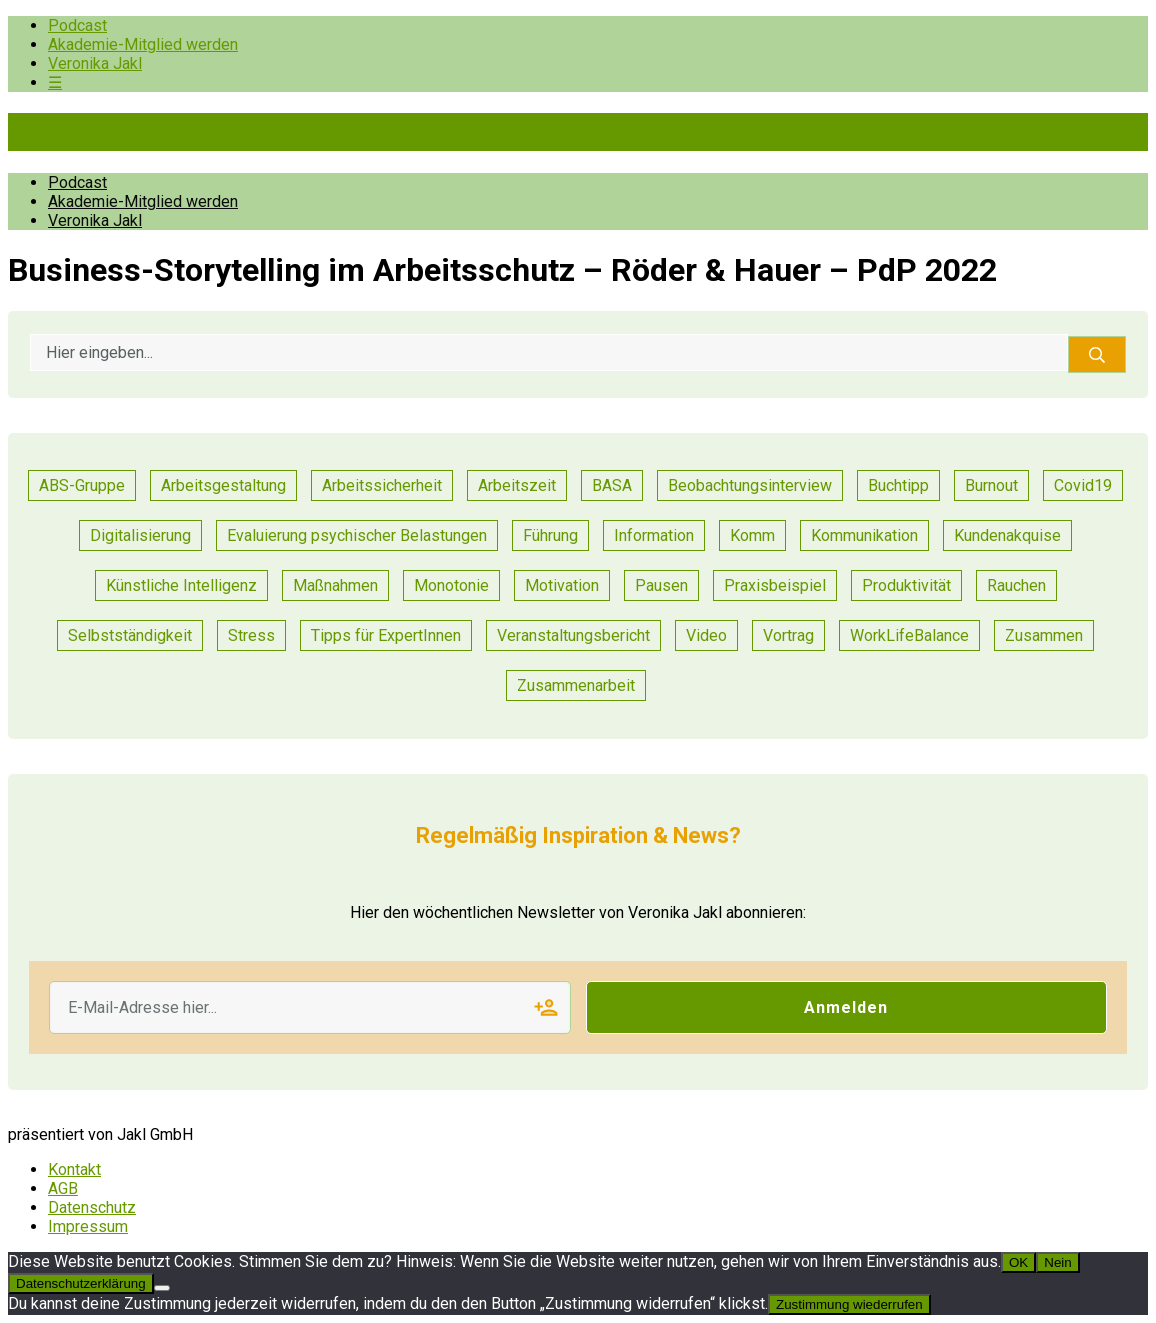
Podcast (77, 25)
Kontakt (74, 1169)
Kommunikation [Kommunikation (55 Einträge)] (864, 535)
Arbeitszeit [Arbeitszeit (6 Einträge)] (517, 485)
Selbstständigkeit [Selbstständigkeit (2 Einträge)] (130, 635)
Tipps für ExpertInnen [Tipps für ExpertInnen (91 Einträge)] (386, 635)
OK (1018, 1262)
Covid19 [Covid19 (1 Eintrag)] (1083, 485)
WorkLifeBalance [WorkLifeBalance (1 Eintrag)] (909, 635)
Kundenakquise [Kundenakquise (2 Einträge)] (1007, 535)
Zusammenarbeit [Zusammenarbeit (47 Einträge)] (576, 685)
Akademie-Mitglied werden (143, 44)
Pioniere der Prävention (178, 132)
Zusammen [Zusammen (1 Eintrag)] (1044, 635)
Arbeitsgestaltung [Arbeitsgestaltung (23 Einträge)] (223, 485)
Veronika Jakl (95, 63)
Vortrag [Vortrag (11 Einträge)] (788, 635)
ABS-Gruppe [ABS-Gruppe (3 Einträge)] (82, 485)
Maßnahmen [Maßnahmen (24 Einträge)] (335, 585)
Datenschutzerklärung (81, 1283)
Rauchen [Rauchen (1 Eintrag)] (1016, 585)
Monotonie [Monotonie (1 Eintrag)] (451, 585)
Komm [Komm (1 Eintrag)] (752, 535)
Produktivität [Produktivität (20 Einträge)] (906, 585)
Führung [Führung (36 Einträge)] (550, 535)
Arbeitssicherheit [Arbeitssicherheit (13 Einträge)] (382, 485)
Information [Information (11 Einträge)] (654, 535)
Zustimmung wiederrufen (849, 1304)
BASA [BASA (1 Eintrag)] (612, 485)
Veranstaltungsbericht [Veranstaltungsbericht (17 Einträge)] (573, 635)
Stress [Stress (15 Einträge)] (251, 635)
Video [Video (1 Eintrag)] (706, 635)
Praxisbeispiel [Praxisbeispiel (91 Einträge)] (775, 585)
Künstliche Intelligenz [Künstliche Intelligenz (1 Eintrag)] (181, 585)
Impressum (88, 1226)
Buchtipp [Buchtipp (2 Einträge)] (898, 485)
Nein (1057, 1262)
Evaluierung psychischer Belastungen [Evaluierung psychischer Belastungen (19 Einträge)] (357, 535)
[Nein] (162, 1288)
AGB (63, 1188)
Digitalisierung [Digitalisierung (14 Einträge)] (140, 535)
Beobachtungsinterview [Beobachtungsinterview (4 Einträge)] (750, 485)
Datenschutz (92, 1207)
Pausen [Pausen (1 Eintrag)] (661, 585)
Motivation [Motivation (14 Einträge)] (562, 585)
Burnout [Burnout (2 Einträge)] (991, 485)
